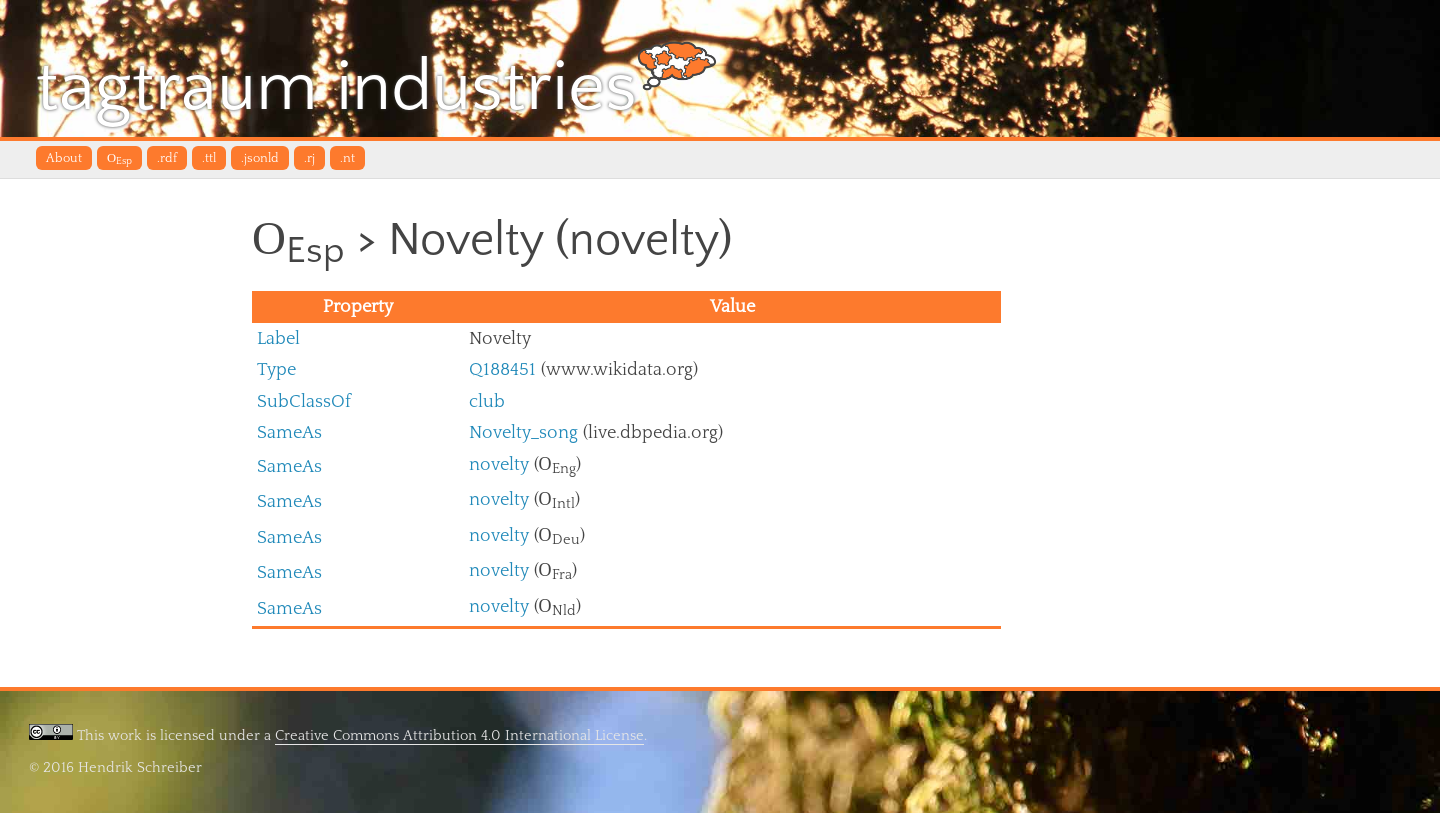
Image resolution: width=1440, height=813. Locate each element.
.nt (347, 158)
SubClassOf (304, 401)
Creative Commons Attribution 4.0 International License (459, 735)
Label (278, 338)
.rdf (167, 158)
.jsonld (260, 158)
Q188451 (502, 369)
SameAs (289, 432)
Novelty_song (523, 432)
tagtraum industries (376, 84)
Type (276, 369)
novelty (499, 464)
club (487, 401)
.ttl (209, 158)
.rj (309, 158)
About (64, 158)
